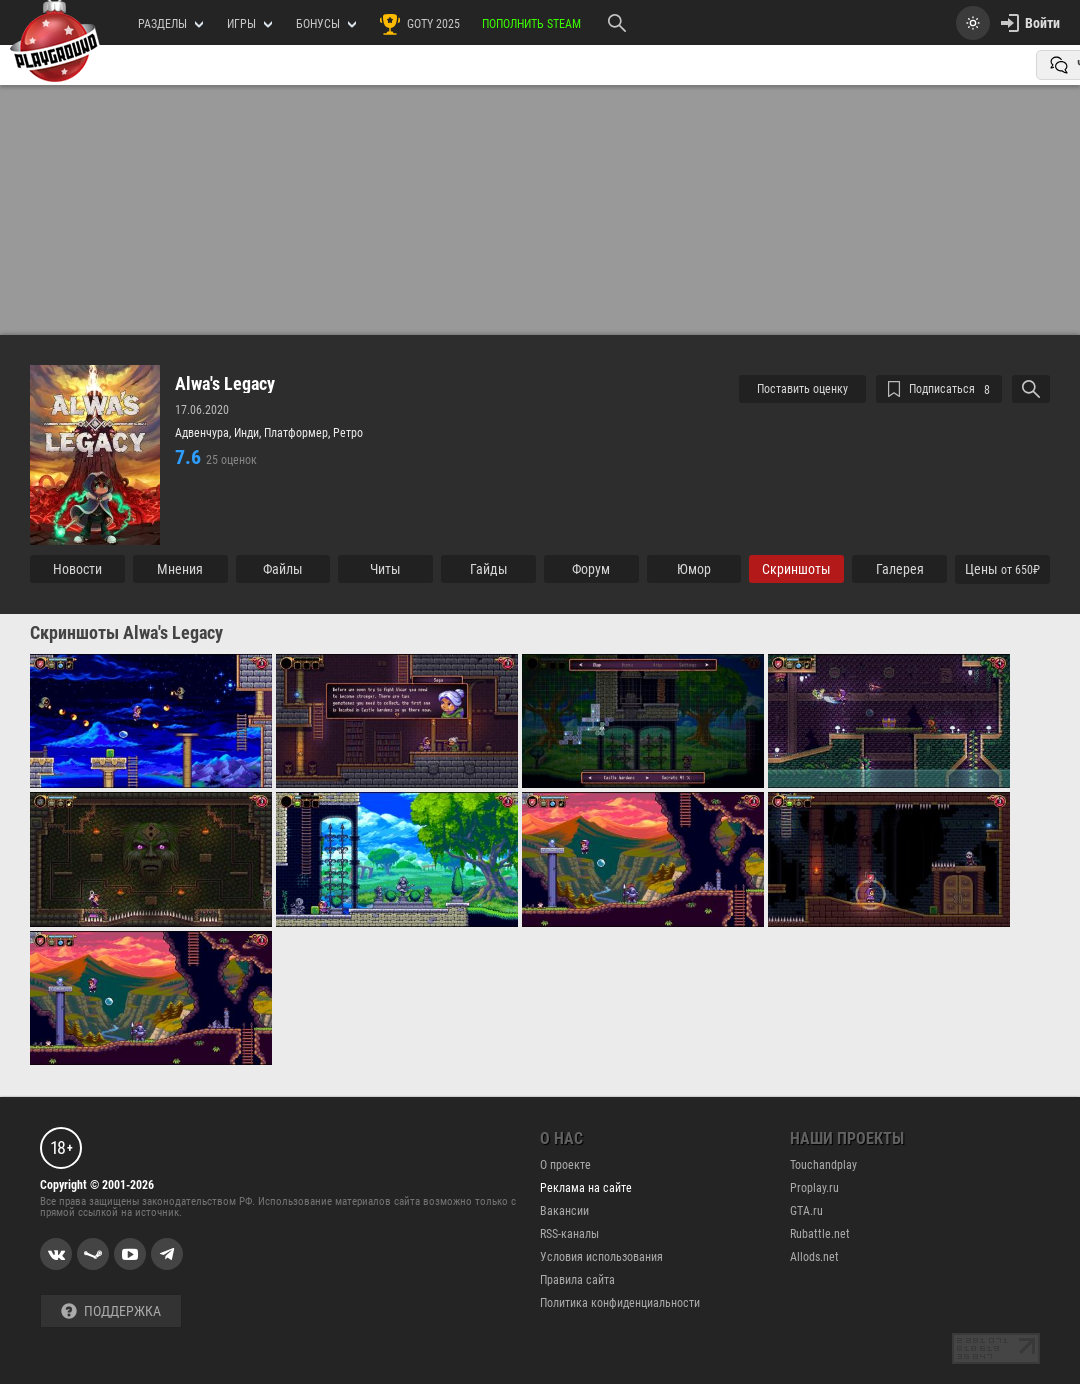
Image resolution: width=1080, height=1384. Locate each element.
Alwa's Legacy (225, 384)
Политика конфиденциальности (620, 1303)
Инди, (249, 433)
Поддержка (111, 1311)
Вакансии (564, 1211)
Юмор (694, 569)
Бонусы (326, 24)
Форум (591, 569)
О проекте (565, 1165)
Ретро (348, 433)
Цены (1002, 569)
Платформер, (298, 433)
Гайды (489, 569)
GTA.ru (806, 1211)
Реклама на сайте (586, 1188)
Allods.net (814, 1257)
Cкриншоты (796, 569)
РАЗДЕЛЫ (170, 24)
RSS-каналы (569, 1234)
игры (249, 24)
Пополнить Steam (531, 24)
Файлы (283, 569)
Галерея (900, 569)
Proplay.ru (814, 1188)
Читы (385, 569)
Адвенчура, (204, 433)
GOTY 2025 (419, 24)
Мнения (180, 569)
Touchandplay (823, 1165)
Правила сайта (577, 1280)
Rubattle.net (820, 1234)
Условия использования (601, 1257)
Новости (77, 569)
